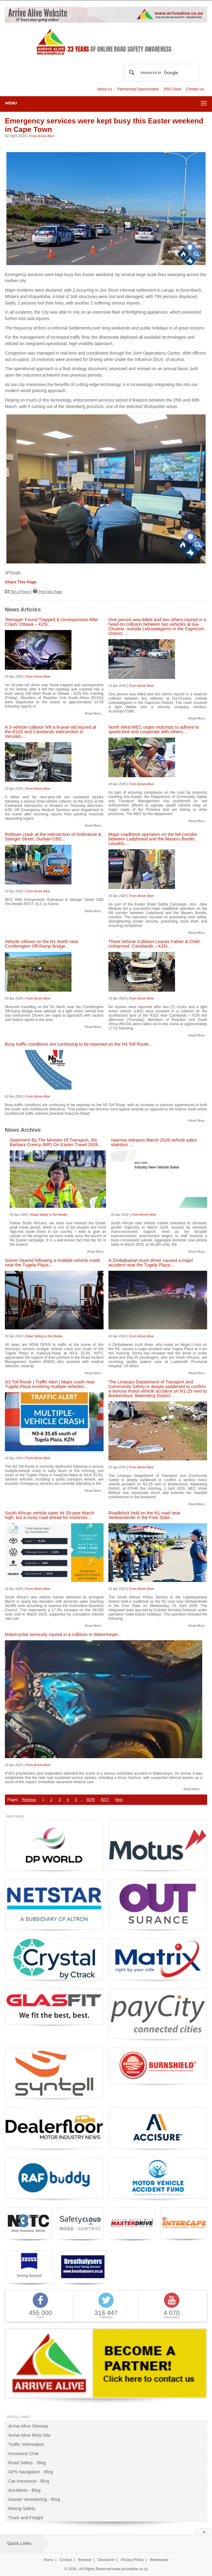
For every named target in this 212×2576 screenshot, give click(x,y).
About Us (104, 89)
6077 (105, 1800)
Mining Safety (21, 2508)
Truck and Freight (25, 2517)
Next (119, 1800)
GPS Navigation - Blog (30, 2471)
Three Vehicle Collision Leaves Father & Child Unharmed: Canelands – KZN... (153, 944)
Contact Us (195, 89)
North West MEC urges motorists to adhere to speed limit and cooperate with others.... (153, 729)
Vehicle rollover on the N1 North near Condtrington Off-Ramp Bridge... (41, 944)
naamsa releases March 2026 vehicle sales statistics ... (154, 1142)
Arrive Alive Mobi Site (29, 2435)
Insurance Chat (23, 2453)
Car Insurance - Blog (28, 2481)
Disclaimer (106, 2560)
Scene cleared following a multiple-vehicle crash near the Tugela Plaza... (52, 1262)
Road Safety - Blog (27, 2462)
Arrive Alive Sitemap (28, 2426)
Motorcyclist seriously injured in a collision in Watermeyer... (63, 1634)
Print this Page (50, 592)
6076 (90, 1800)
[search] (160, 72)
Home (48, 2560)
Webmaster (159, 2560)
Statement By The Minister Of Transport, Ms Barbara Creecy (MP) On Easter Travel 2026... (56, 1142)
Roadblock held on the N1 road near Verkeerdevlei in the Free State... (144, 1515)
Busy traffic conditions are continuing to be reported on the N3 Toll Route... (78, 1044)
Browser (85, 2560)
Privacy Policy (132, 2560)
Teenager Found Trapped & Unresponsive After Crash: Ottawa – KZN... (51, 622)
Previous (29, 1800)
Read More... (94, 713)
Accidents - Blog (24, 2490)
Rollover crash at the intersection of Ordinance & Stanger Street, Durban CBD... (53, 836)
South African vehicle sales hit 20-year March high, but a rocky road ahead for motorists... (49, 1515)
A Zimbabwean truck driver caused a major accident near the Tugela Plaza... (150, 1262)
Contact (66, 2560)
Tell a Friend (20, 592)
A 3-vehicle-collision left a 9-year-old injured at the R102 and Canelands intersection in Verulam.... (50, 732)
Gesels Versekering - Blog (34, 2499)
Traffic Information (26, 2444)
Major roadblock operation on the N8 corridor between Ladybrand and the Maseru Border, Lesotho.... (152, 839)
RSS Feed (172, 89)
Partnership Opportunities (138, 89)
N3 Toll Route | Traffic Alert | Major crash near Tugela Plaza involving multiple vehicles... (50, 1384)
